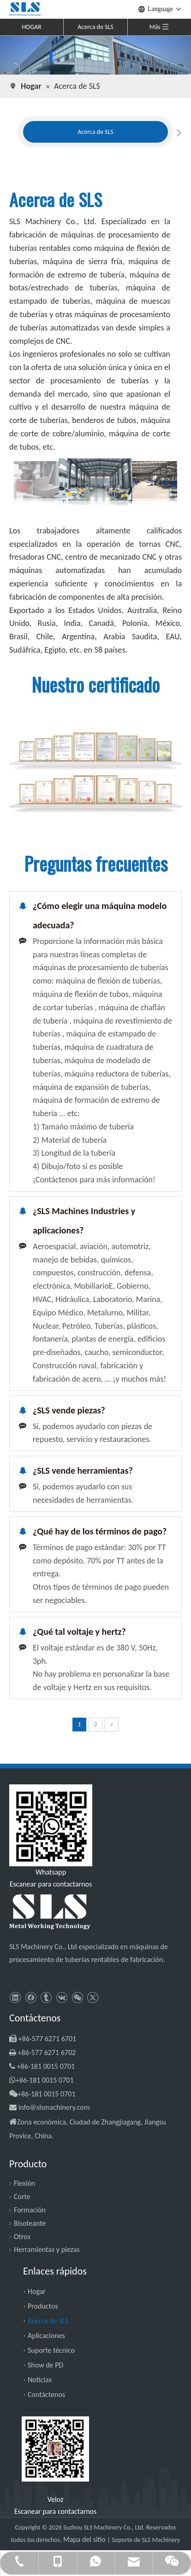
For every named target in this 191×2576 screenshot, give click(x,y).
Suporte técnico (51, 2350)
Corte (22, 2196)
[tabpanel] (95, 132)
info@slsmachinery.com (54, 2107)
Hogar (37, 2291)
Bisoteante (30, 2223)
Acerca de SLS (95, 27)
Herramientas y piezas (47, 2249)
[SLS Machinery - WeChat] (55, 2449)
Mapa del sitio (85, 2539)
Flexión (24, 2183)
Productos (43, 2306)
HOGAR (32, 27)
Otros (22, 2236)
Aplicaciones (46, 2335)
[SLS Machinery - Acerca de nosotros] (95, 55)
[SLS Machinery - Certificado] (95, 772)
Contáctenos (46, 2394)
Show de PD (45, 2365)
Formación (30, 2210)
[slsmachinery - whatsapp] (50, 1825)
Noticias (40, 2379)
